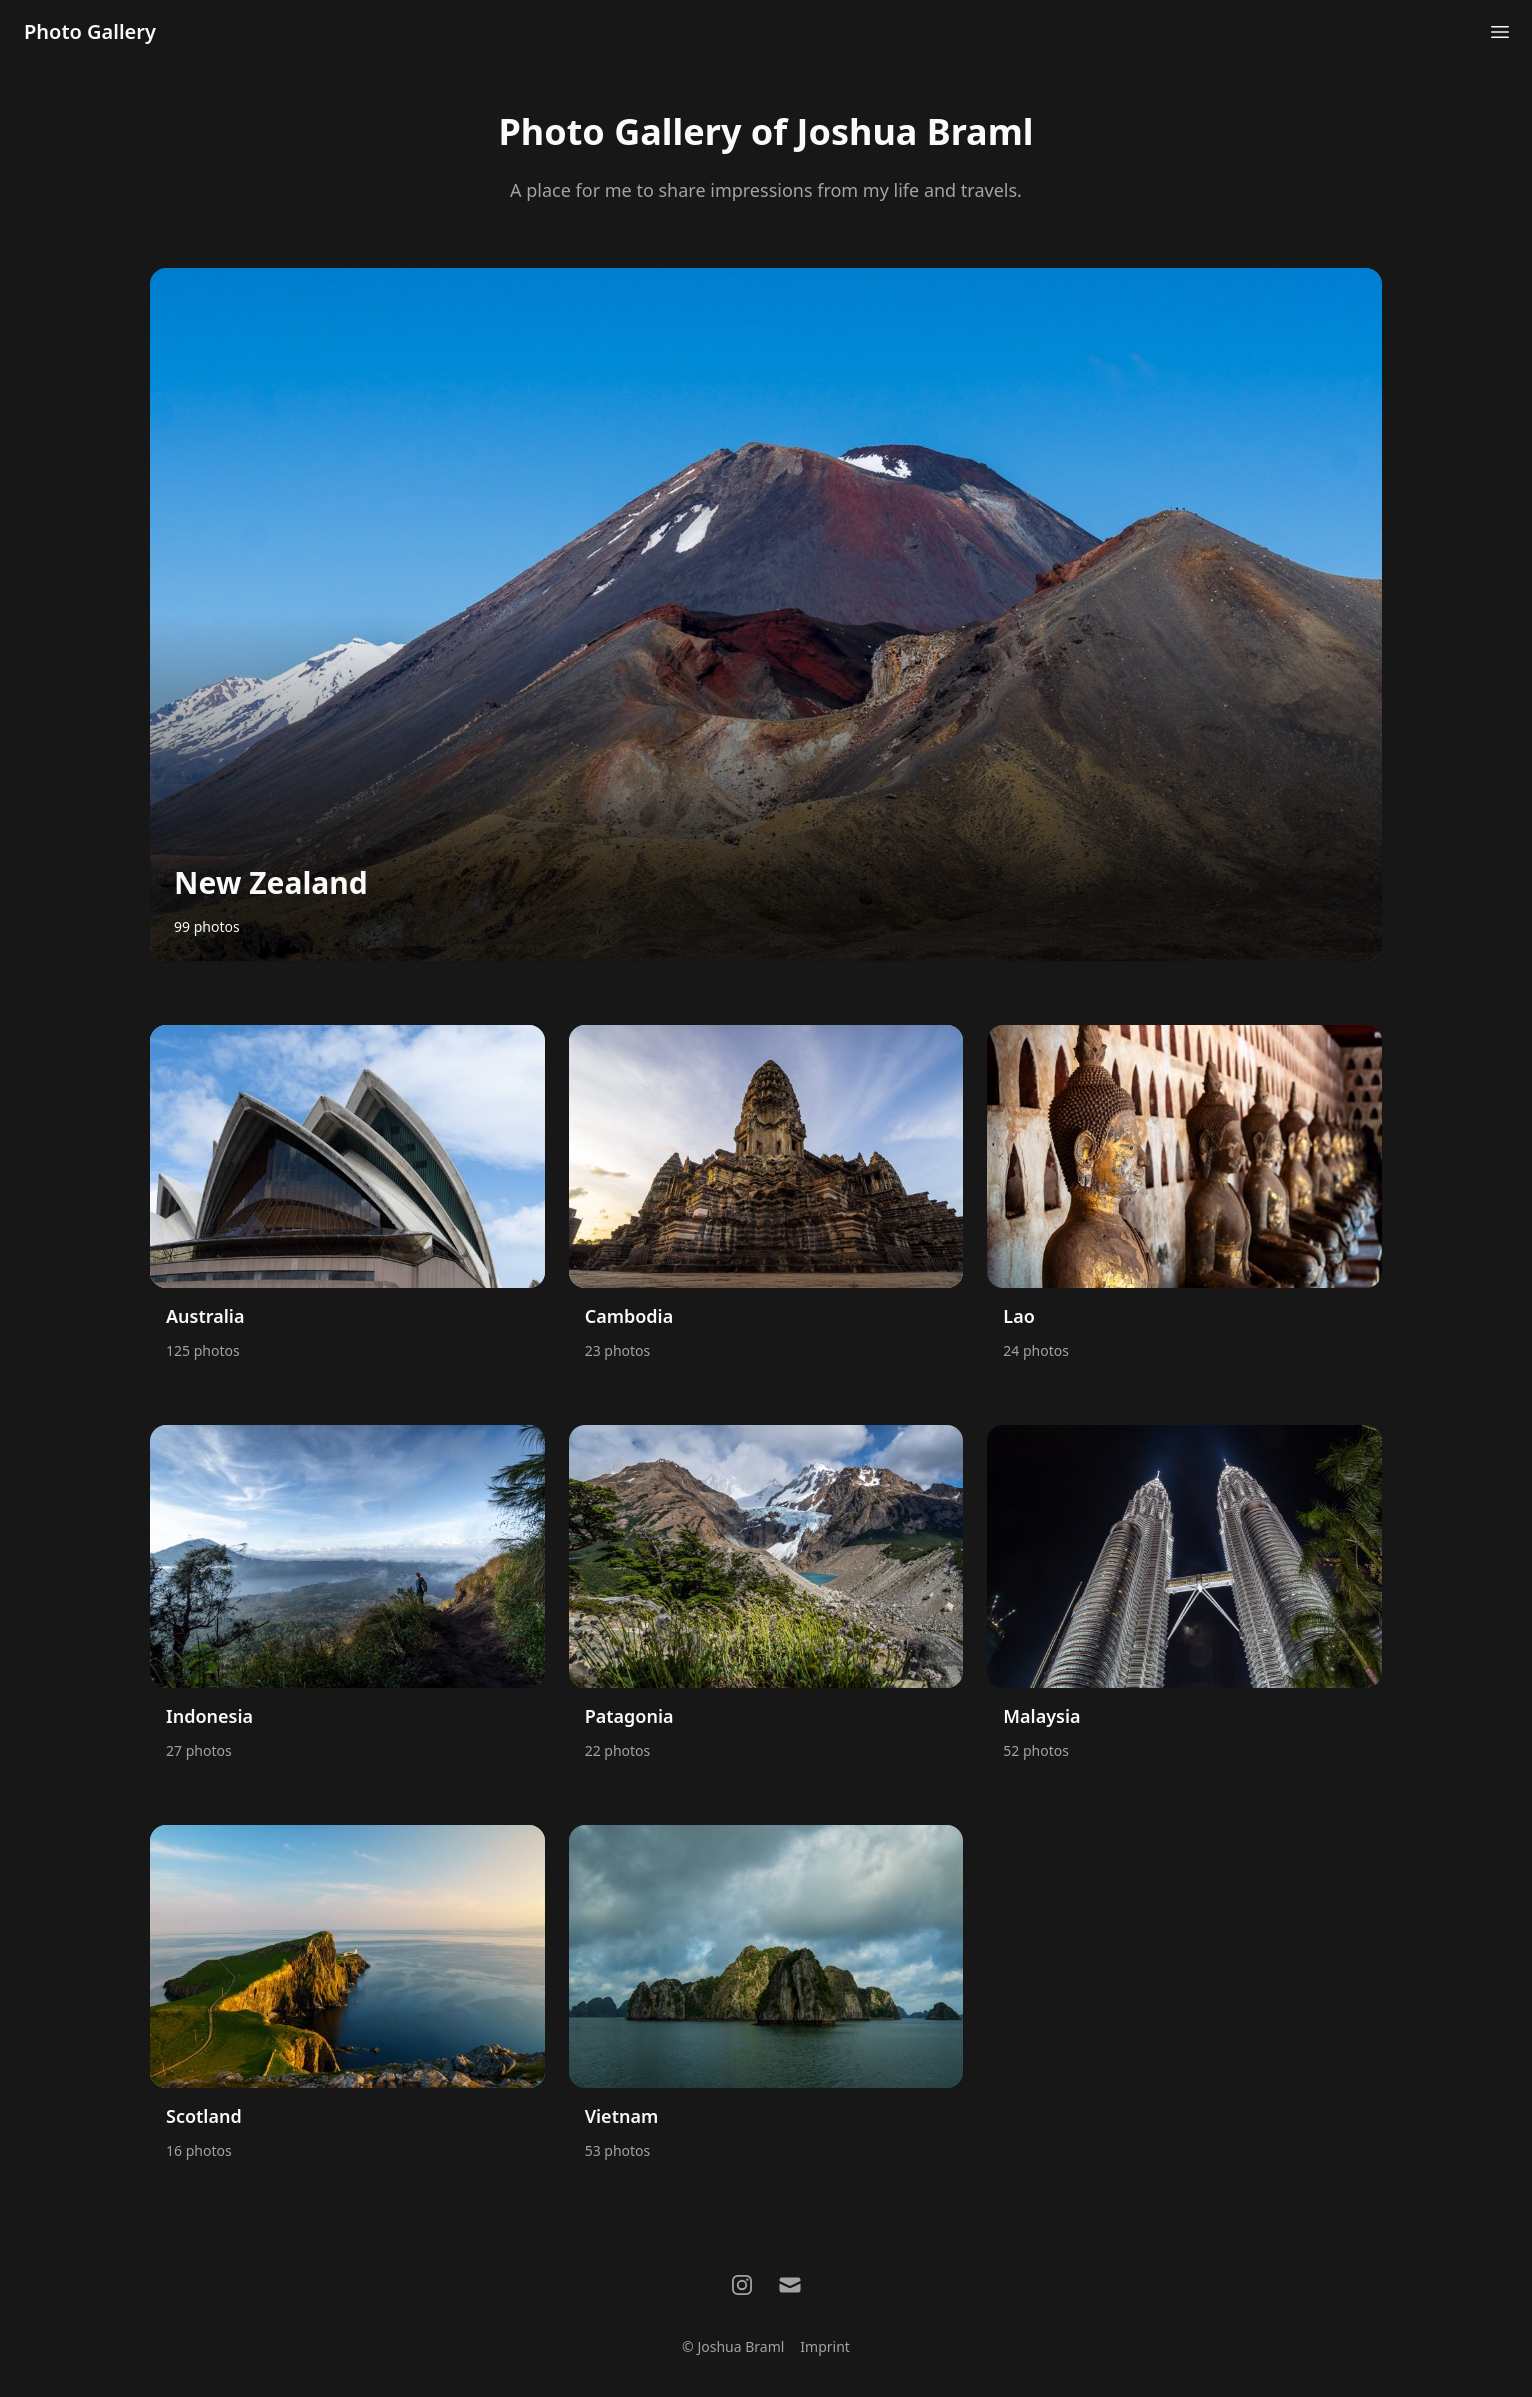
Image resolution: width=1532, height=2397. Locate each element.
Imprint (825, 2346)
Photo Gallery (90, 31)
